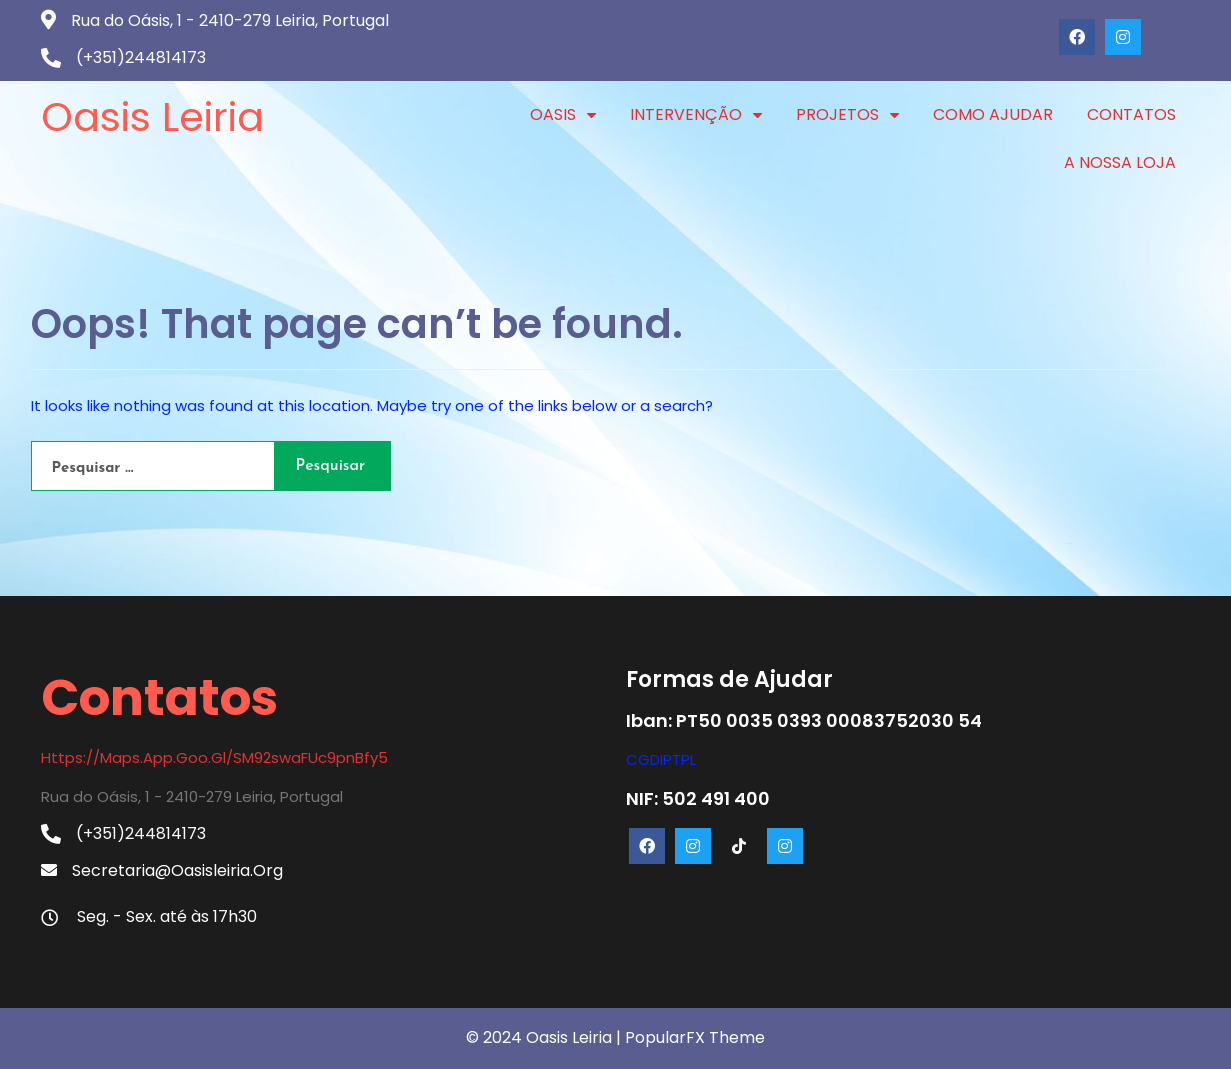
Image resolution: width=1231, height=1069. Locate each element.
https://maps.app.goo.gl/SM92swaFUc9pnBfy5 (214, 757)
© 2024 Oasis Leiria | (545, 1037)
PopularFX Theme (695, 1037)
